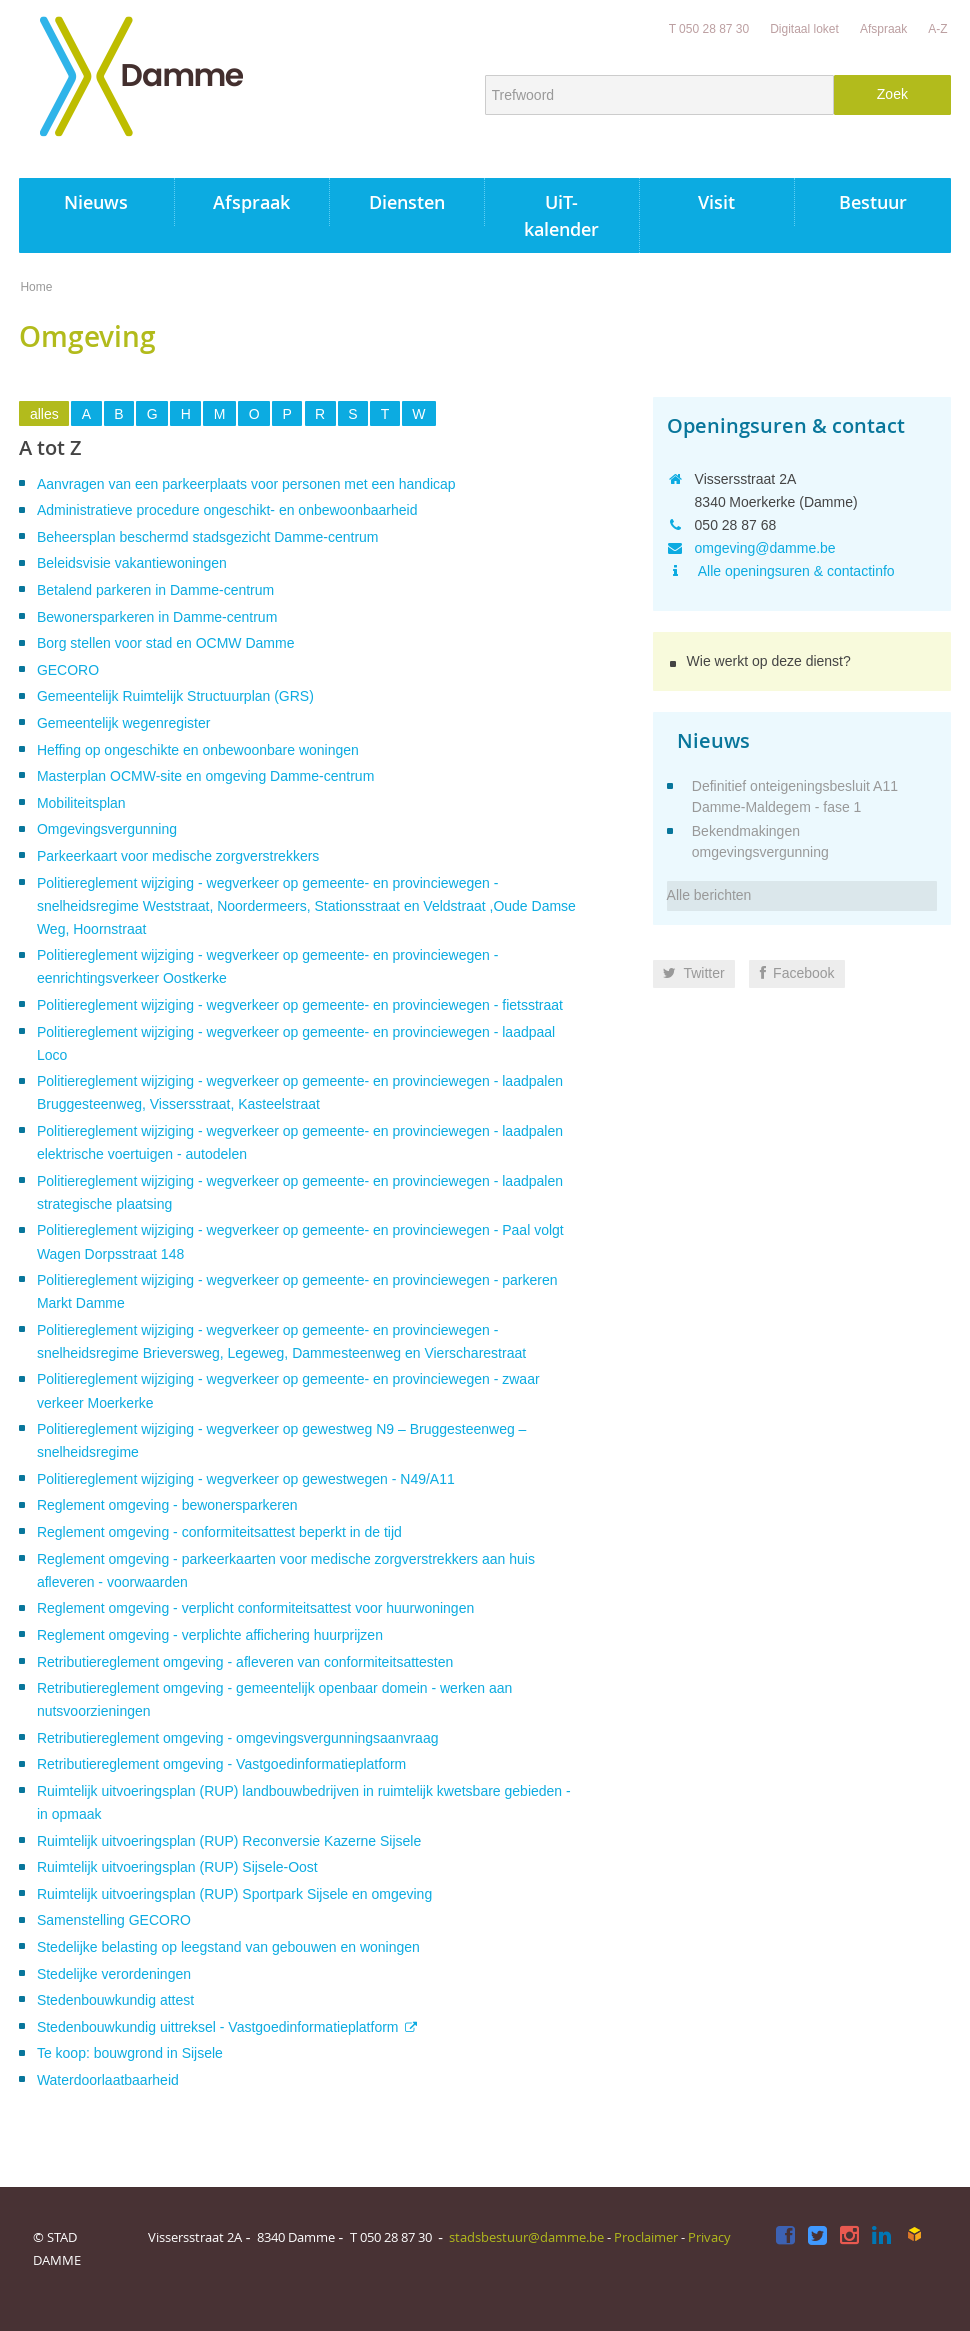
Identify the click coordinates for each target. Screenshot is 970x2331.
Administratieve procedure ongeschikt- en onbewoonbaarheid (227, 510)
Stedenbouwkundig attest (115, 2000)
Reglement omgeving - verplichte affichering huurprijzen (210, 1635)
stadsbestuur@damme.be (526, 2237)
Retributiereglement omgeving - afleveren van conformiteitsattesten (245, 1662)
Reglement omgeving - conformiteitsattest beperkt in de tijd (219, 1532)
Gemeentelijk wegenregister (124, 723)
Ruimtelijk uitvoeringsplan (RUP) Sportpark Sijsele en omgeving (234, 1894)
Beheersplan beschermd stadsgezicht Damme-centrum (208, 537)
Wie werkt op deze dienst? (769, 661)
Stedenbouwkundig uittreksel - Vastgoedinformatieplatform (218, 2027)
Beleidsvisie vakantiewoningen (132, 563)
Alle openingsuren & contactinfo (795, 571)
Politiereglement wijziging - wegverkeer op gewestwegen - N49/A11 (246, 1479)
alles (44, 414)
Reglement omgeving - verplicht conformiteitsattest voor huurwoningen (255, 1608)
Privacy (709, 2237)
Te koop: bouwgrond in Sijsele (130, 2053)
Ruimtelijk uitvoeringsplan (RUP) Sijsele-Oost (177, 1867)
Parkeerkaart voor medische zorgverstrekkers (178, 856)
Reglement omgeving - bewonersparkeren (167, 1505)
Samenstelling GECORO (114, 1920)
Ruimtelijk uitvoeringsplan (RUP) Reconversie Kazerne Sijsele (229, 1841)
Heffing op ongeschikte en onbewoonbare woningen (198, 750)
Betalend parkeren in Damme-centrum (155, 590)
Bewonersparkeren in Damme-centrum (157, 617)
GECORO (68, 670)
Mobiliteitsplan (81, 803)
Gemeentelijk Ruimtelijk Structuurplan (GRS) (175, 696)
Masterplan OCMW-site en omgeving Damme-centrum (205, 776)
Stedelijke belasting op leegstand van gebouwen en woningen (228, 1947)
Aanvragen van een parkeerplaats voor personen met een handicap (246, 484)
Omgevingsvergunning (107, 829)
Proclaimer (646, 2237)
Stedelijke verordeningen (114, 1974)
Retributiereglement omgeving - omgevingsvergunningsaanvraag (238, 1738)
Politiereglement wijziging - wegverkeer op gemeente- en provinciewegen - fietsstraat (300, 1005)
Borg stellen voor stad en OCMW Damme (166, 643)
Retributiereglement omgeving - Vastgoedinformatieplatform (221, 1764)
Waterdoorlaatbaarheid (108, 2080)
